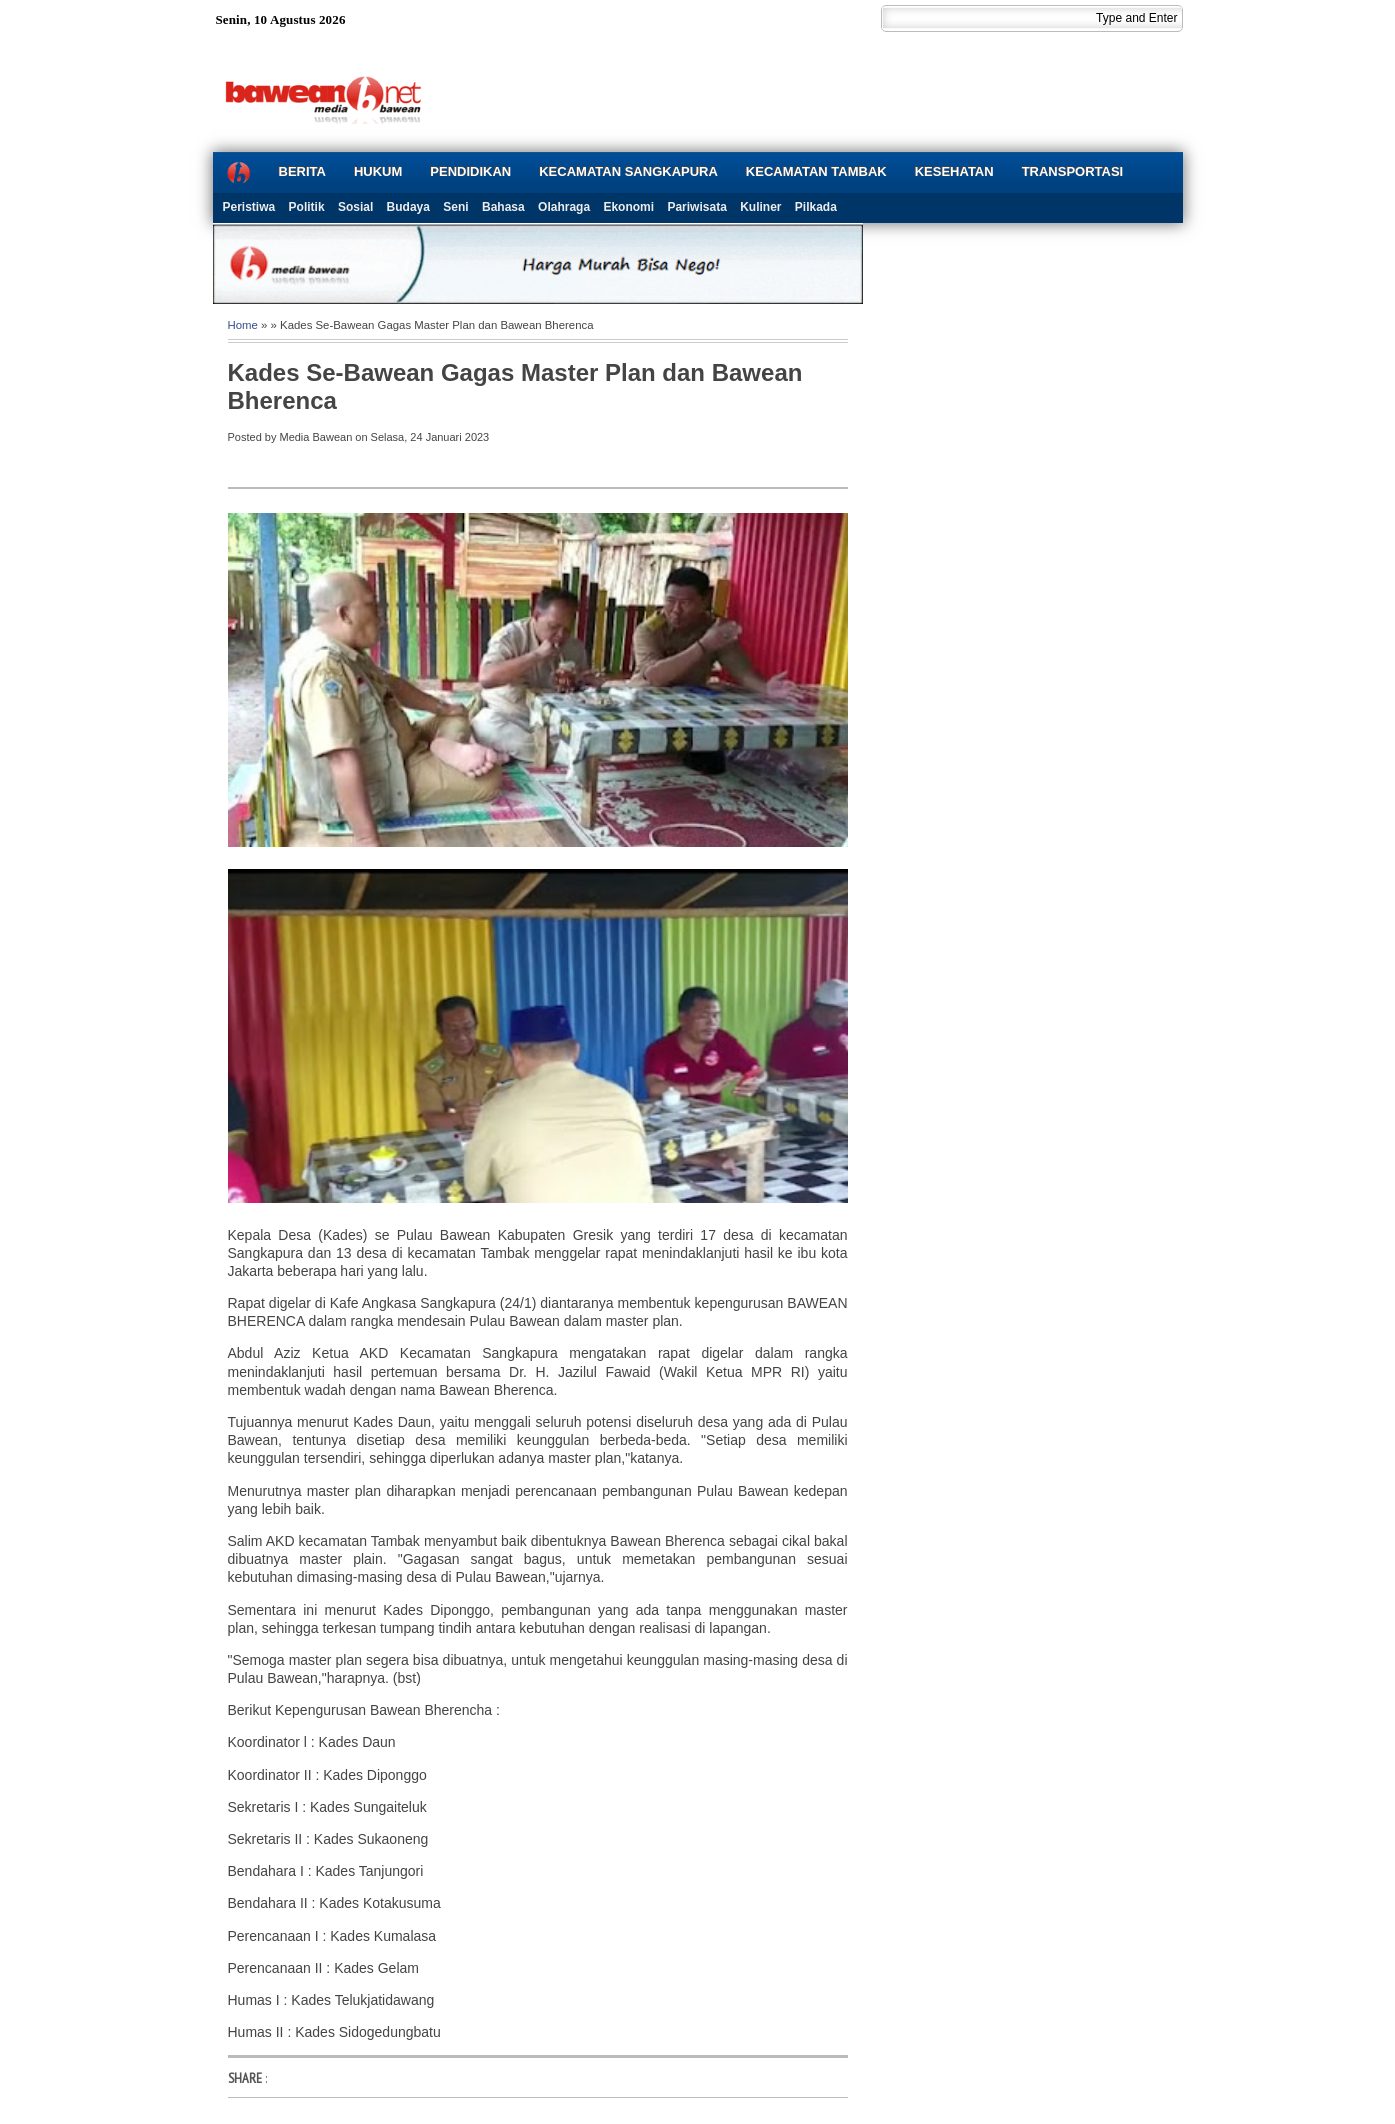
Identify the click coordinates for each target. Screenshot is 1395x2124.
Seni (455, 207)
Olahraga (564, 207)
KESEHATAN (954, 171)
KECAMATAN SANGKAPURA (628, 171)
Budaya (408, 207)
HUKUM (378, 171)
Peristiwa (249, 207)
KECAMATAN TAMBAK (816, 171)
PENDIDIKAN (470, 171)
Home (243, 325)
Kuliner (760, 207)
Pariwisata (696, 207)
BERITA (302, 171)
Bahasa (503, 207)
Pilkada (816, 207)
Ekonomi (628, 207)
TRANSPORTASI (1073, 171)
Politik (307, 207)
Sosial (355, 207)
